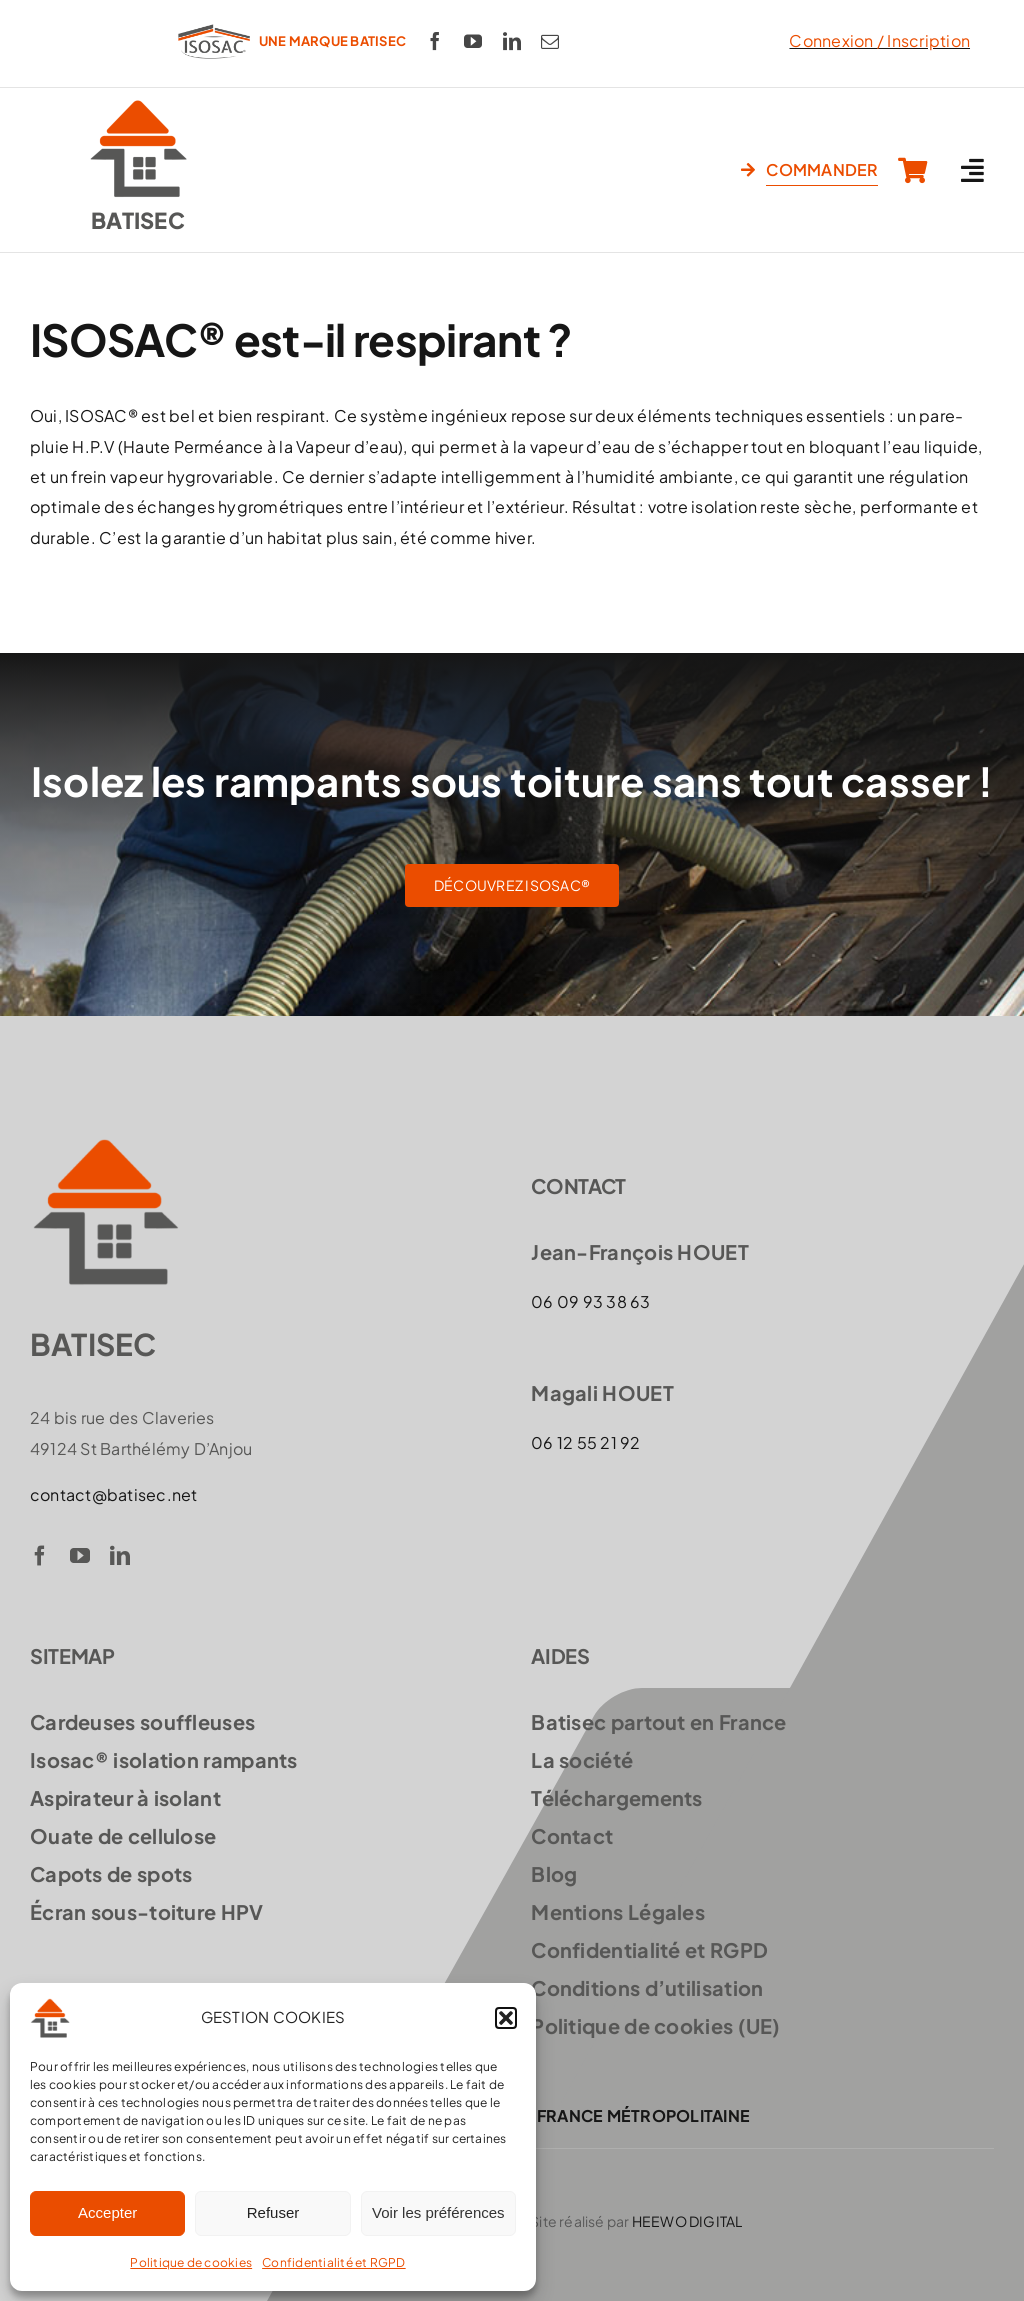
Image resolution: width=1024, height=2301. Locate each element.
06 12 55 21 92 (585, 1442)
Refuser (273, 2212)
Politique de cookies (191, 2262)
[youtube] (473, 41)
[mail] (550, 41)
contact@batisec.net (114, 1494)
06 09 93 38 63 (590, 1301)
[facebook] (435, 41)
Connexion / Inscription (879, 40)
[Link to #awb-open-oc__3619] (972, 170)
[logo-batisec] (138, 105)
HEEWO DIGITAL (687, 2221)
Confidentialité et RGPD (334, 2262)
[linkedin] (512, 41)
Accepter (107, 2212)
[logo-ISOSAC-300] (214, 22)
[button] (506, 2018)
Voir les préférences (438, 2212)
